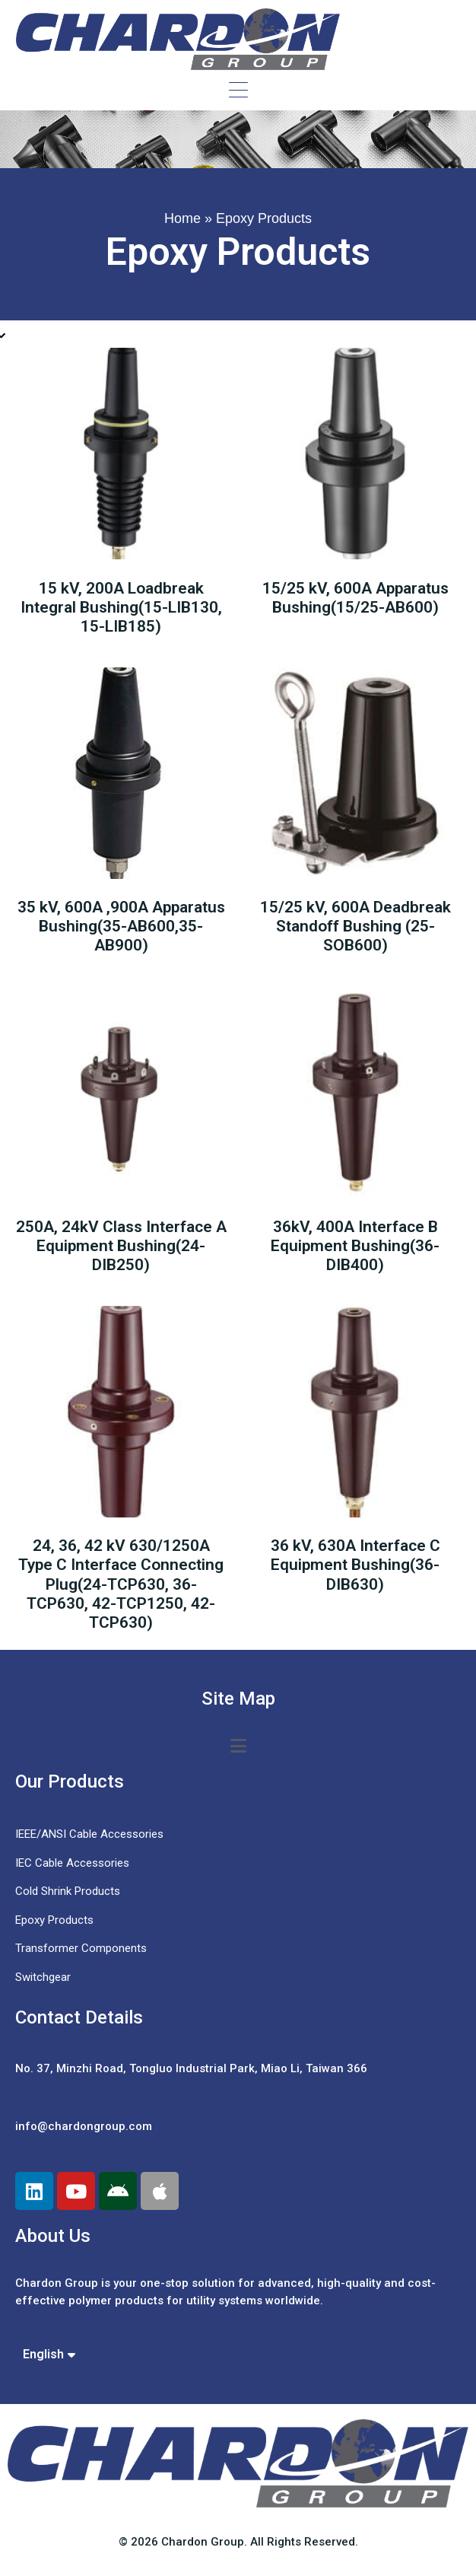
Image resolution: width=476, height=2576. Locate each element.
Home (182, 218)
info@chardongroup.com (83, 2126)
